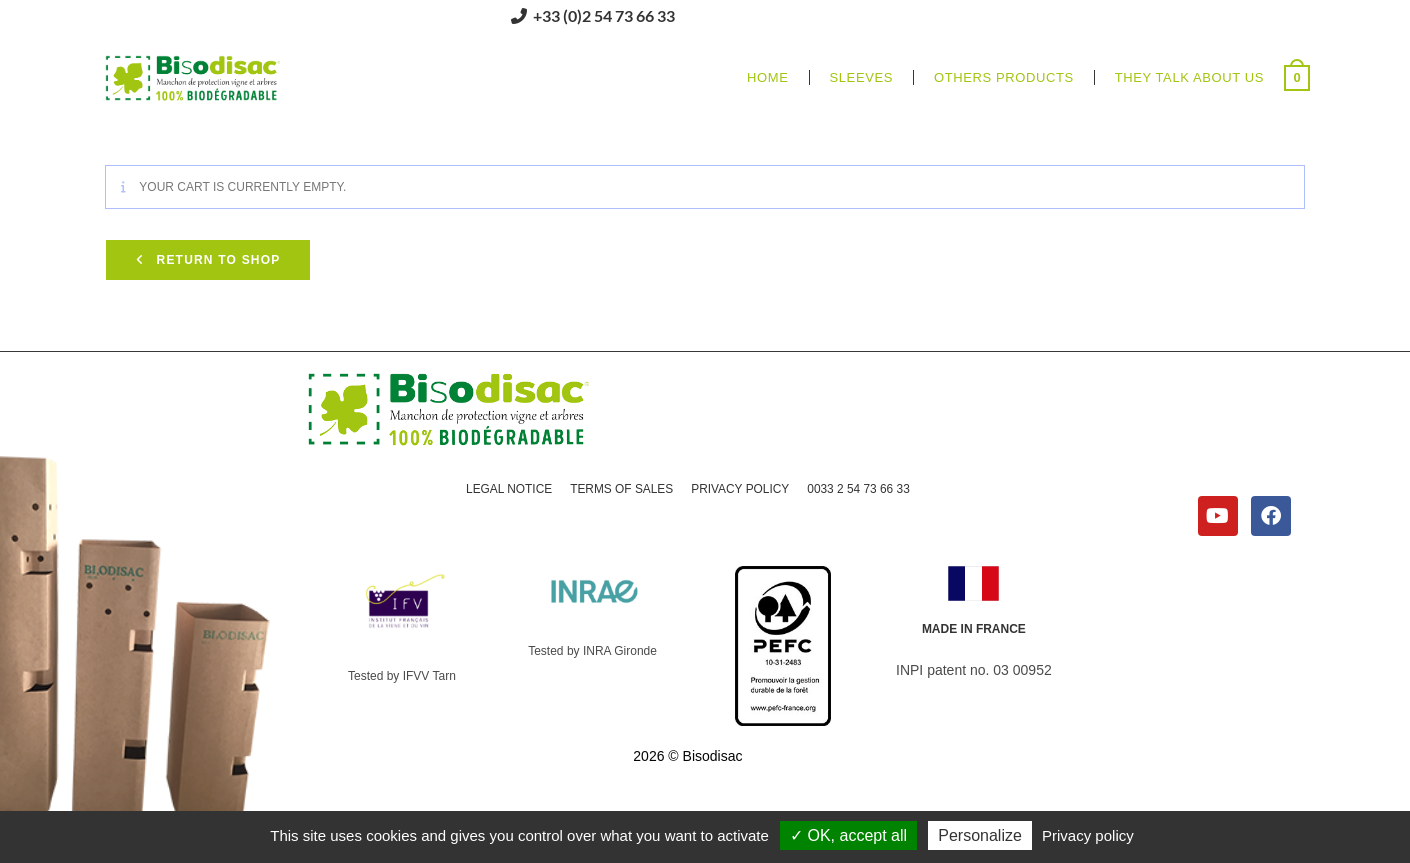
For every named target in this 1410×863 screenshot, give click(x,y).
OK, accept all (848, 835)
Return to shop (216, 260)
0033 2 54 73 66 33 (859, 489)
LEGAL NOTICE (507, 489)
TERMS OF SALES (621, 489)
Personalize (980, 835)
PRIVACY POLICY (740, 489)
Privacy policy (1088, 835)
